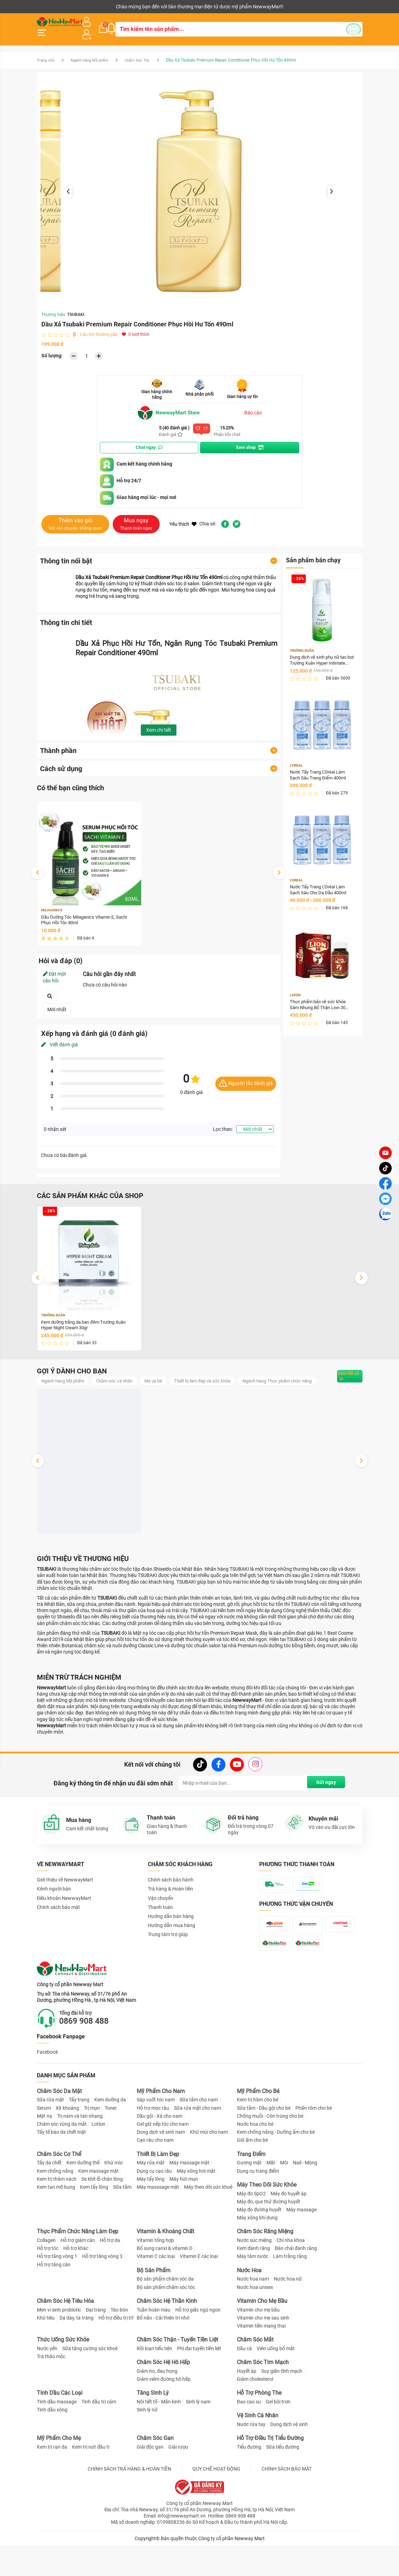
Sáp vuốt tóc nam (156, 2138)
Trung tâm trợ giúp (168, 1941)
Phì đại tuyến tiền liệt (199, 2386)
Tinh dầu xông (52, 2448)
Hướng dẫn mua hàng (171, 1932)
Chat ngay (149, 440)
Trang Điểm (251, 2192)
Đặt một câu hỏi (54, 971)
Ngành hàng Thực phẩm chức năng (79, 1386)
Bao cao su (249, 2440)
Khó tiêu (46, 2356)
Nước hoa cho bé (255, 2162)
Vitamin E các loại (199, 2294)
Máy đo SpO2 (251, 2231)
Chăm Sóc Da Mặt (59, 2129)
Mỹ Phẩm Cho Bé (258, 2129)
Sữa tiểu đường (282, 2485)
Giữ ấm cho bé (252, 2178)
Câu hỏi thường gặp (99, 327)
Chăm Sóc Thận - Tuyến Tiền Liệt (177, 2378)
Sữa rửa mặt (50, 2138)
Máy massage (301, 2247)
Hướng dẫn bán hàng (171, 1923)
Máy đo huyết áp (288, 2231)
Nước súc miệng (254, 2278)
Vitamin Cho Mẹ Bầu (262, 2339)
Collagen (46, 2278)
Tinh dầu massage (57, 2440)
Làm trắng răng (290, 2294)
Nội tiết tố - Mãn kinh (159, 2440)
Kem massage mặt (98, 2209)
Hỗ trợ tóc (47, 2286)
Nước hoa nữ (288, 2317)
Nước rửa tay (251, 2462)
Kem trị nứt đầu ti (90, 2485)
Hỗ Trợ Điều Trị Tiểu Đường (270, 2476)
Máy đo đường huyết (259, 2247)
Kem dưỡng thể (82, 2201)
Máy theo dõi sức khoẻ (208, 2225)
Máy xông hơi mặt (196, 2209)
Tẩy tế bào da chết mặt (61, 2170)
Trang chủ (46, 53)
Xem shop (250, 440)
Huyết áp (246, 2409)
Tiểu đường (249, 2485)
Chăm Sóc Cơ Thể (59, 2192)
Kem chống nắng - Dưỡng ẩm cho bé (276, 2170)
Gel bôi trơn (278, 2440)
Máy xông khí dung (257, 2255)
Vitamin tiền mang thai (261, 2364)
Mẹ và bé (162, 1376)
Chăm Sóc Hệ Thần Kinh (167, 2339)
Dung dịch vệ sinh (289, 2462)
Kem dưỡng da (110, 2138)
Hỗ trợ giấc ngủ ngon (198, 2348)
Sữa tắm (122, 2225)
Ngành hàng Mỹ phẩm (94, 53)
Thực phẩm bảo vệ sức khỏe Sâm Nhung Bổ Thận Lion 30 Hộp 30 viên (320, 1002)
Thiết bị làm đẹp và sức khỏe (214, 1376)
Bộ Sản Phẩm (153, 2308)
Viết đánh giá (59, 1038)
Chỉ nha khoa (291, 2278)
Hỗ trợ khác (75, 2286)
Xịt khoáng (67, 2146)
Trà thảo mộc (51, 2394)
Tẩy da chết (49, 2201)
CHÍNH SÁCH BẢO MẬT (287, 2507)
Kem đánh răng (253, 2286)
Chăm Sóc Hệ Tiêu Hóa (65, 2339)
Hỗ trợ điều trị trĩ (115, 2356)
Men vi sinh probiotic (59, 2348)
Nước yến (47, 2386)
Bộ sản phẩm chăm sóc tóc (166, 2325)
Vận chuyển (160, 1905)
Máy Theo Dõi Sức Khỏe (266, 2222)
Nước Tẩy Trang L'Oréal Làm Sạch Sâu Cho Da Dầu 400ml (320, 885)
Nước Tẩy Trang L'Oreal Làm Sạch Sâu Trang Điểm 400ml (320, 770)
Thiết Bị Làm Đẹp (158, 2192)
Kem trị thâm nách (57, 2217)
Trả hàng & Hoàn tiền (170, 1896)
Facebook (47, 2090)
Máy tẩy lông (151, 2217)
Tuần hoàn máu (153, 2348)
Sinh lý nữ (147, 2448)
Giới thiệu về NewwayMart (65, 1886)
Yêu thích (183, 517)
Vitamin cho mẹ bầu (258, 2348)
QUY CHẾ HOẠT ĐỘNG (216, 2507)
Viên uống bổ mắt (276, 2386)
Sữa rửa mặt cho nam (197, 2146)
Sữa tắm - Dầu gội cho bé (263, 2146)
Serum (44, 2146)
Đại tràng (96, 2348)
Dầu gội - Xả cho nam (159, 2154)
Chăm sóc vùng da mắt (62, 2162)
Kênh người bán (52, 6)
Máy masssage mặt (158, 2225)
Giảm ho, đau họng (157, 2409)
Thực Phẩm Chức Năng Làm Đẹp (77, 2269)
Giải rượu (178, 2485)
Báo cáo (253, 406)
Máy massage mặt (189, 2201)
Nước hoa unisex (255, 2325)
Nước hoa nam (253, 2317)
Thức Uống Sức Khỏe (63, 2378)
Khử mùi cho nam (209, 2170)
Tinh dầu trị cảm (98, 2440)
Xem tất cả (340, 1377)
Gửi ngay (323, 1790)
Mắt (270, 2201)
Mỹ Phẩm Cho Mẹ (59, 2476)
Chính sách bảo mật (58, 1914)
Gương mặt (249, 2201)
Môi (284, 2201)
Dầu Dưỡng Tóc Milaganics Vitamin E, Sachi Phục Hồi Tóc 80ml (87, 914)
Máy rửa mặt (151, 2201)
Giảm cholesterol (255, 2417)
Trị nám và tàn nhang (80, 2154)
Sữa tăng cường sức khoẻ (90, 2386)
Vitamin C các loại (156, 2294)
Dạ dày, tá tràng (76, 2356)
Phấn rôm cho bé (313, 2146)
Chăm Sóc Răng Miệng (265, 2269)
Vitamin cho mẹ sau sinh (263, 2356)
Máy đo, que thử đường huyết (268, 2239)
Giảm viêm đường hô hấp (164, 2417)
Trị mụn (92, 2146)
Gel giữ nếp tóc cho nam (163, 2162)
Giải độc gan (150, 2485)
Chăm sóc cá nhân (121, 1376)
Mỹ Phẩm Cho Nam (161, 2129)
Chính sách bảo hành (170, 1886)
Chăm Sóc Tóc (145, 53)
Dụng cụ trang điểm (258, 2209)
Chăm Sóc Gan (155, 2476)
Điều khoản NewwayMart (64, 1905)
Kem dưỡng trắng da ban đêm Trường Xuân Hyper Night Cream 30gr (88, 1320)
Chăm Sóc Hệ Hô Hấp (163, 2400)
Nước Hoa (249, 2308)
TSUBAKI (76, 307)
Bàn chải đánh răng (296, 2286)
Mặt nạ (44, 2154)
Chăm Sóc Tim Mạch (263, 2400)
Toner (111, 2146)
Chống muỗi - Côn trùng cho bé (270, 2154)
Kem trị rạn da (52, 2485)
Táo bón (119, 2348)
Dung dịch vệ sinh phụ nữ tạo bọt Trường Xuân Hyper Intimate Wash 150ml (321, 654)
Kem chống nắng (55, 2209)
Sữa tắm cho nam (198, 2138)
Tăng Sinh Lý (153, 2431)
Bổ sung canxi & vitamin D (164, 2286)
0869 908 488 (89, 2059)
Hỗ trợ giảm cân (78, 2278)
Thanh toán (160, 1914)
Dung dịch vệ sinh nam (161, 2170)
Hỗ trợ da (110, 2278)
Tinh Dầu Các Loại (59, 2431)
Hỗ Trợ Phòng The (259, 2431)
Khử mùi (113, 2201)
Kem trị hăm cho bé (257, 2138)
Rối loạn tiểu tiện (154, 2386)
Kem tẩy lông (94, 2225)
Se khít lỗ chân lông (102, 2217)
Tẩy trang (79, 2138)
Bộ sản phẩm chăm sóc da (165, 2317)
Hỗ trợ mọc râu (153, 2146)
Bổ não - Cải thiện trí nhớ (163, 2356)
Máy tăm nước (252, 2294)
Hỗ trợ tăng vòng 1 (57, 2294)
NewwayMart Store (170, 406)
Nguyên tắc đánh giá (246, 1077)
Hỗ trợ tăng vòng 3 (102, 2294)
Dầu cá (244, 2386)
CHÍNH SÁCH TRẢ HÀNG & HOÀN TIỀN (129, 2507)
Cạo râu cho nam (155, 2178)
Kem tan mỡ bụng (56, 2225)
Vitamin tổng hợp (155, 2278)
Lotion (98, 2162)
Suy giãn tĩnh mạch (281, 2409)
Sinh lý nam (198, 2440)
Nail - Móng (305, 2201)
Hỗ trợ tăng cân (54, 2302)
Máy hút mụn (183, 2217)
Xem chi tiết (158, 723)
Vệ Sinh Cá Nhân (257, 2453)
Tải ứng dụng (126, 6)
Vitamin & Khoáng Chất (165, 2269)
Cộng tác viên (90, 6)
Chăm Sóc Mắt (255, 2378)
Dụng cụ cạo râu (154, 2209)
